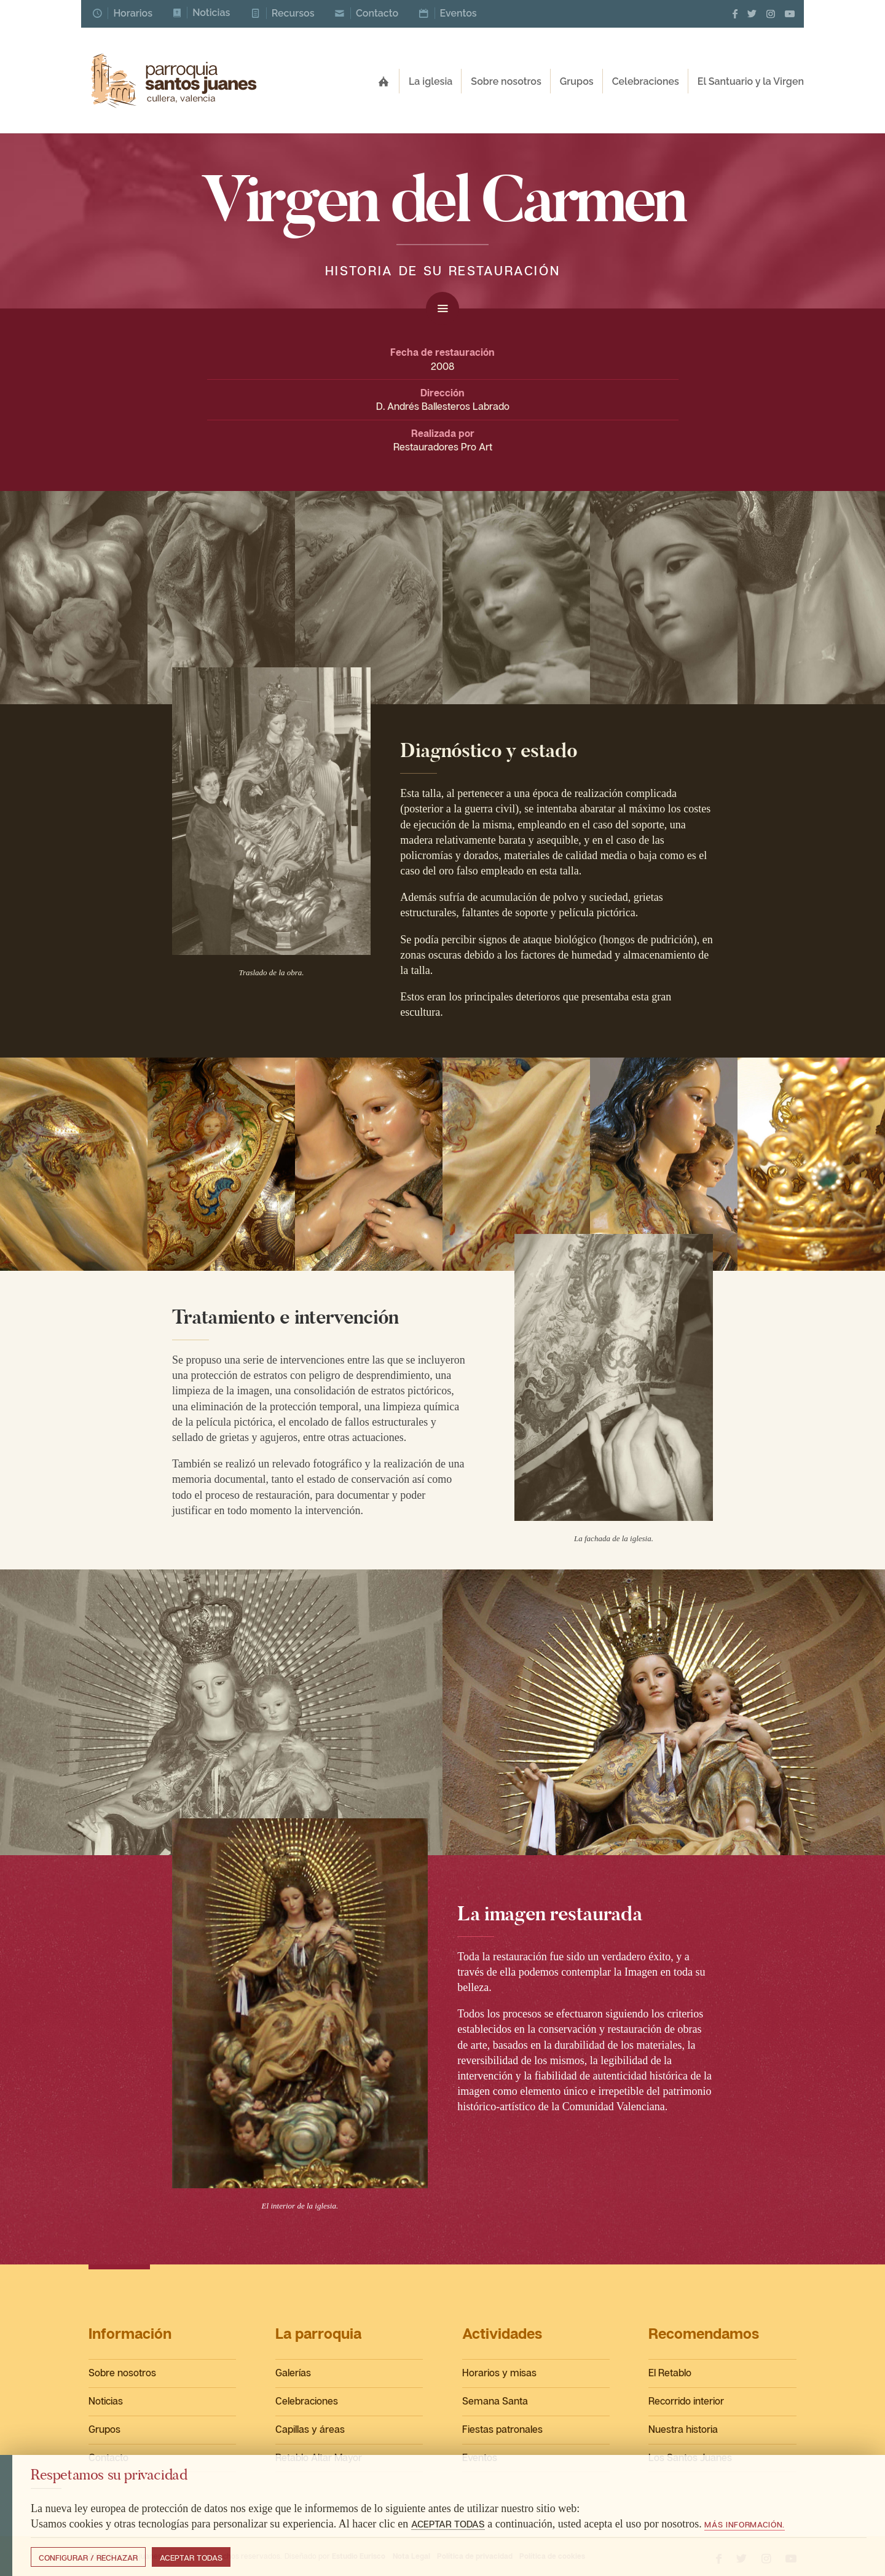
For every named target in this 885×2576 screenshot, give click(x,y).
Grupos (104, 2429)
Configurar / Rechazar (88, 2557)
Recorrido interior (686, 2401)
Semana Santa (495, 2401)
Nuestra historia (683, 2429)
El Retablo (669, 2372)
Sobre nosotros (122, 2372)
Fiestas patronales (502, 2429)
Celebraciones (306, 2401)
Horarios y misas (499, 2372)
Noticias (105, 2401)
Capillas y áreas (310, 2429)
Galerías (293, 2372)
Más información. (744, 2524)
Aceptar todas (191, 2557)
